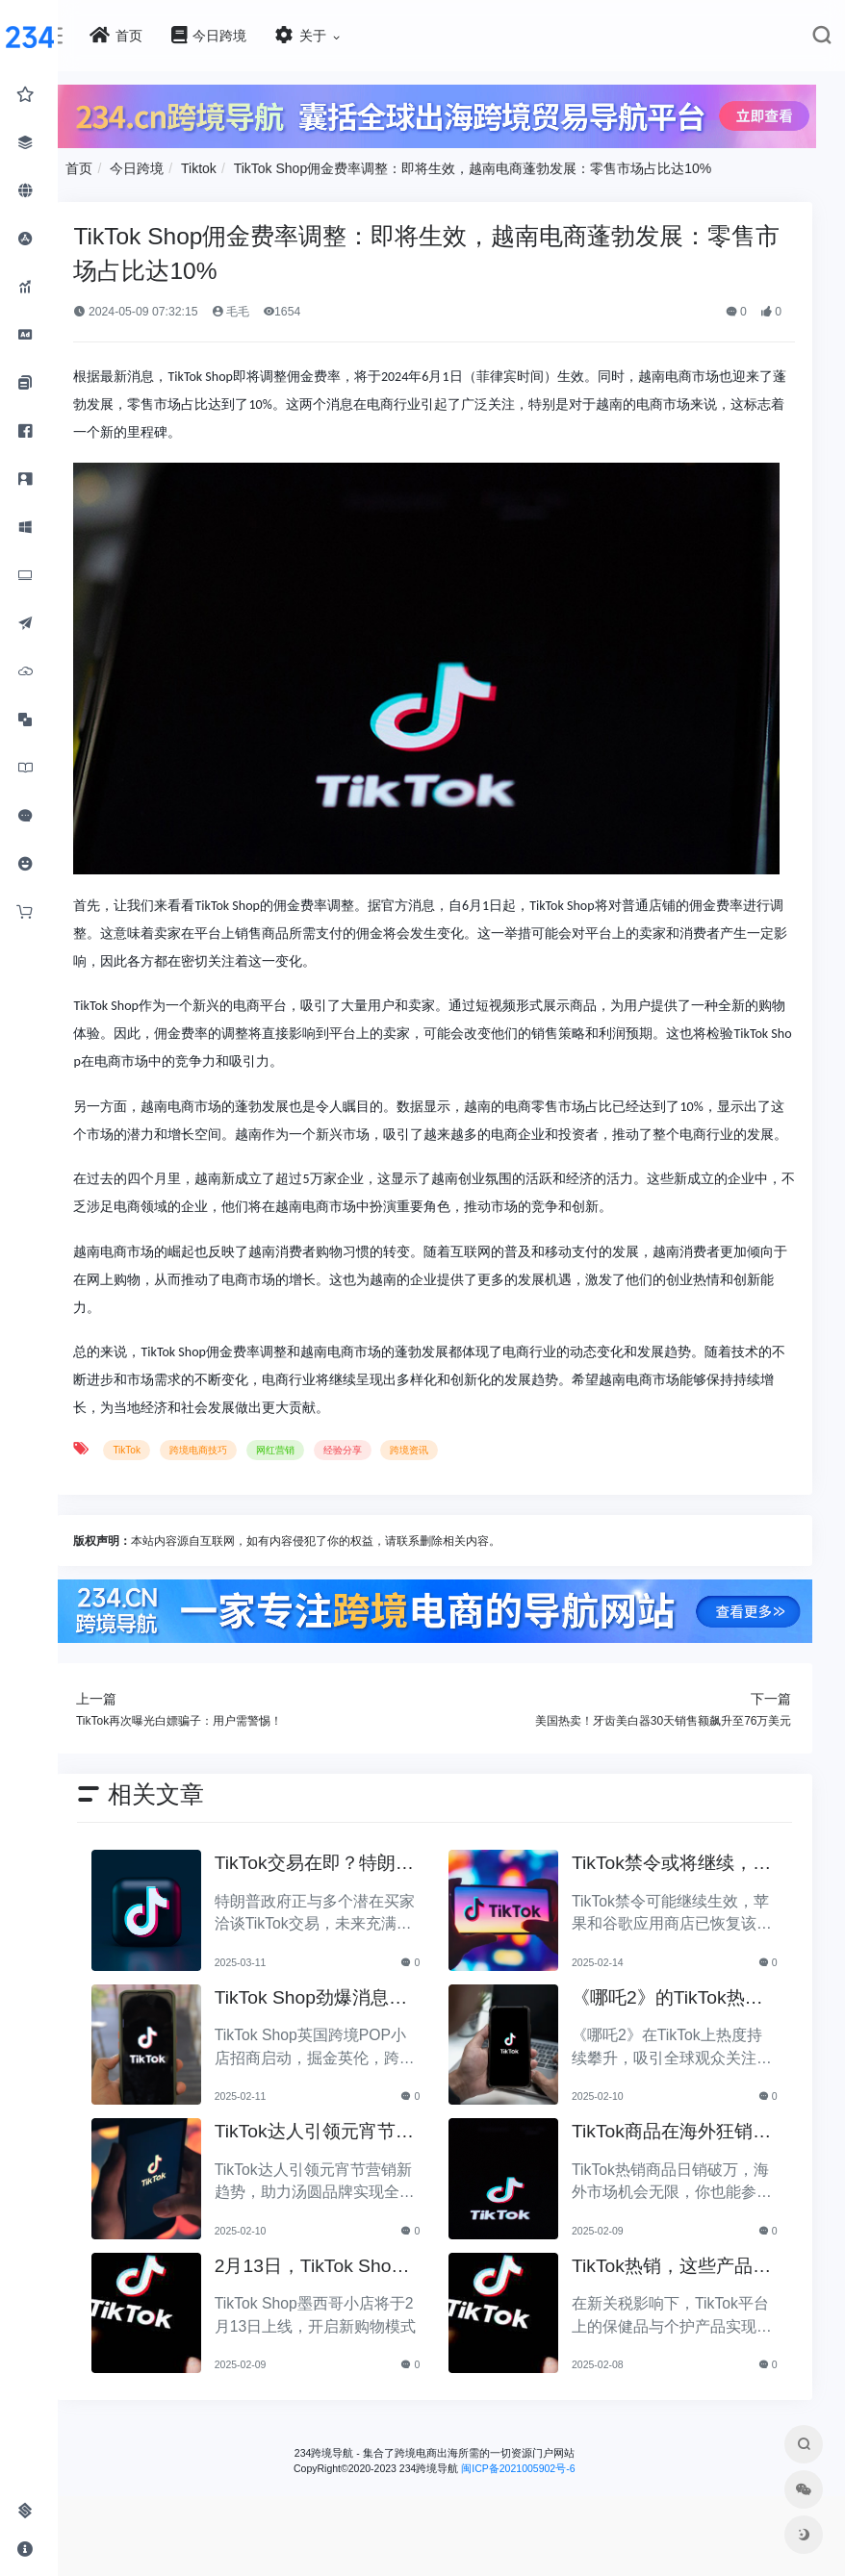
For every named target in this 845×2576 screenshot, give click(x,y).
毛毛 (264, 309)
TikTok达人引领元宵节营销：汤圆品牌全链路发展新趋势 (334, 2183)
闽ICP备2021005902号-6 (535, 2518)
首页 (113, 165)
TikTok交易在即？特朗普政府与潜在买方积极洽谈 (334, 1915)
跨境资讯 (443, 1503)
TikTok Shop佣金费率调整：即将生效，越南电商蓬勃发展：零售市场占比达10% (507, 165)
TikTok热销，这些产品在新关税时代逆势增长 (674, 2318)
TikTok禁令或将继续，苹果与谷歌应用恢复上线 (674, 1915)
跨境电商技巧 (232, 1503)
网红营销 (309, 1503)
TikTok (161, 1503)
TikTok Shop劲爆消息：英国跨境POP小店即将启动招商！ (339, 2049)
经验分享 (376, 1503)
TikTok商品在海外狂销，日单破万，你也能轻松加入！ (674, 2183)
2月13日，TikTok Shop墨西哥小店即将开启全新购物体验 (336, 2318)
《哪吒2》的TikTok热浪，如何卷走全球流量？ (669, 2049)
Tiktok (233, 165)
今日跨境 (171, 165)
